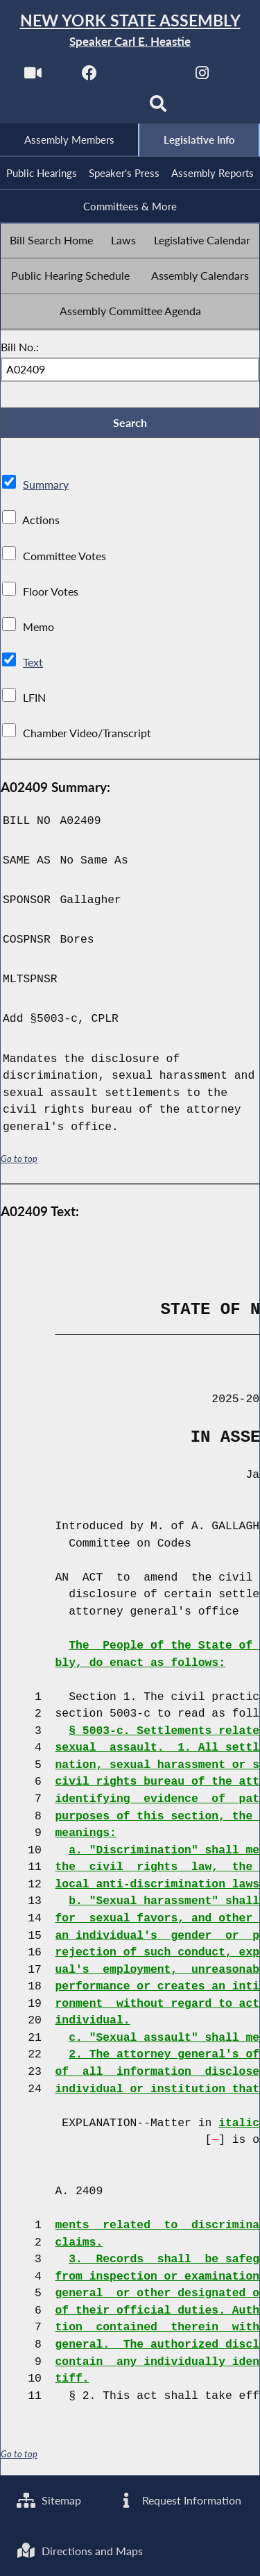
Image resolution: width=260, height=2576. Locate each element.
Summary (46, 488)
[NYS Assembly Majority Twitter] (146, 77)
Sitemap (49, 2498)
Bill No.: (20, 348)
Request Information (179, 2498)
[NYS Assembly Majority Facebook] (89, 77)
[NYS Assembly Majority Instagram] (202, 77)
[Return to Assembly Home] (130, 31)
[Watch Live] (32, 77)
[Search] (158, 108)
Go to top (19, 1162)
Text (33, 665)
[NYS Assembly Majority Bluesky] (101, 108)
